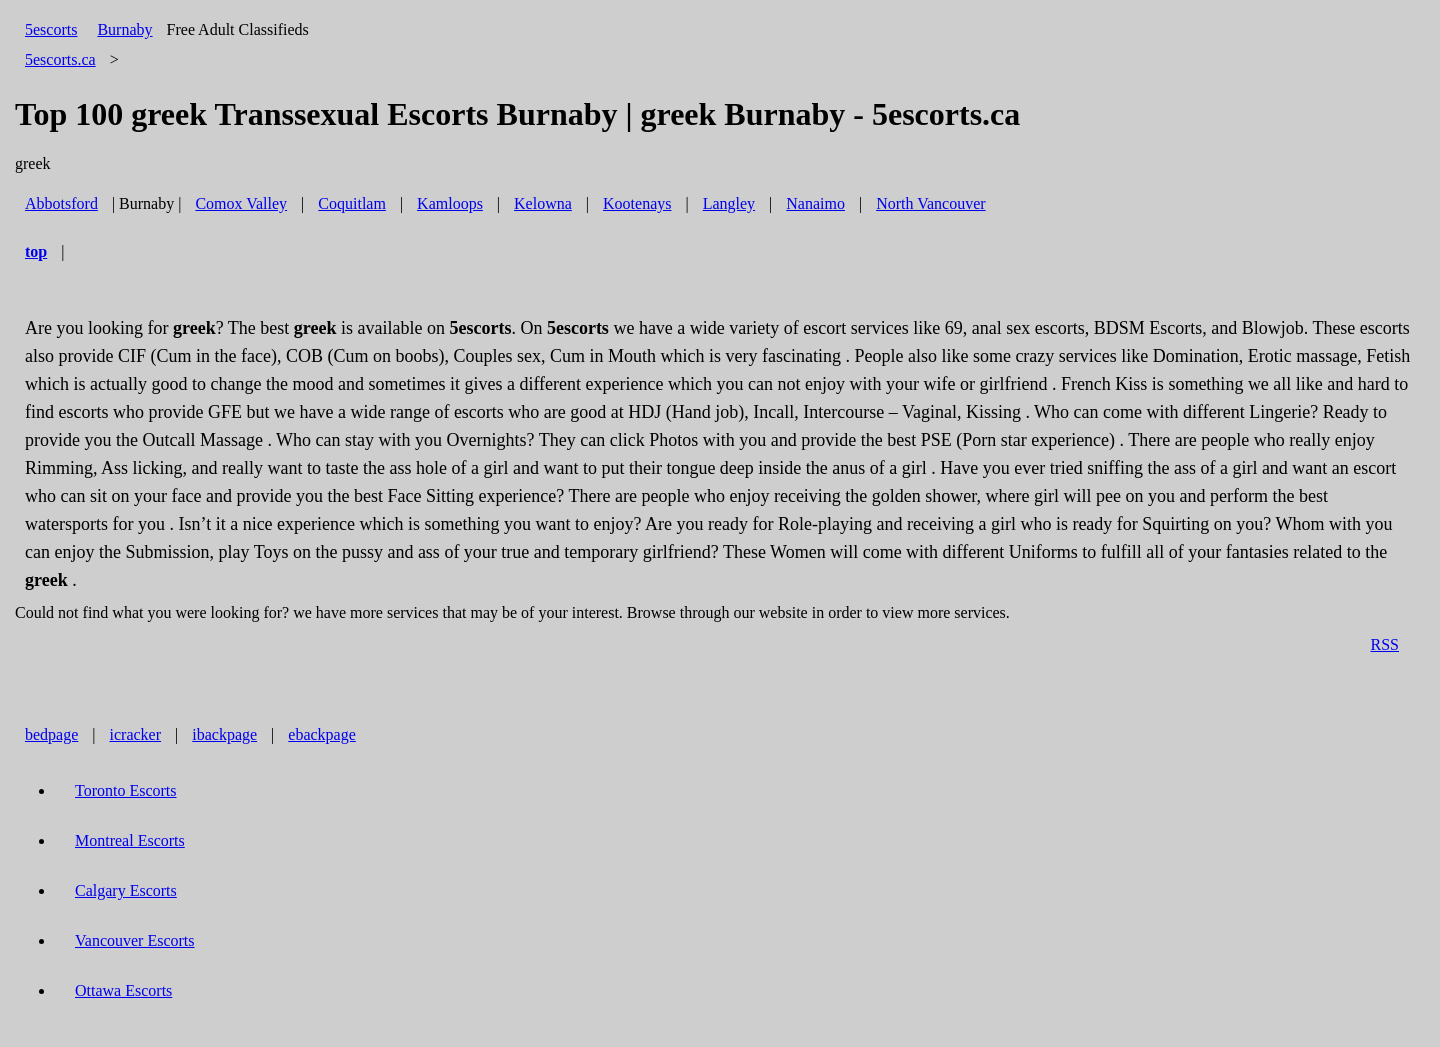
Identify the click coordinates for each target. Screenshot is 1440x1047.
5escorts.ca (60, 59)
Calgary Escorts (126, 890)
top (36, 251)
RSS (1385, 644)
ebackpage (322, 734)
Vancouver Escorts (135, 940)
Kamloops (450, 203)
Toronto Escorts (126, 790)
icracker (136, 734)
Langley (729, 203)
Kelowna (543, 203)
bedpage (51, 734)
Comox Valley (241, 203)
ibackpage (224, 734)
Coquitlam (352, 203)
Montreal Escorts (130, 840)
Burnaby (124, 29)
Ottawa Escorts (123, 990)
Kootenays (637, 203)
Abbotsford (61, 203)
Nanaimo (815, 203)
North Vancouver (930, 203)
